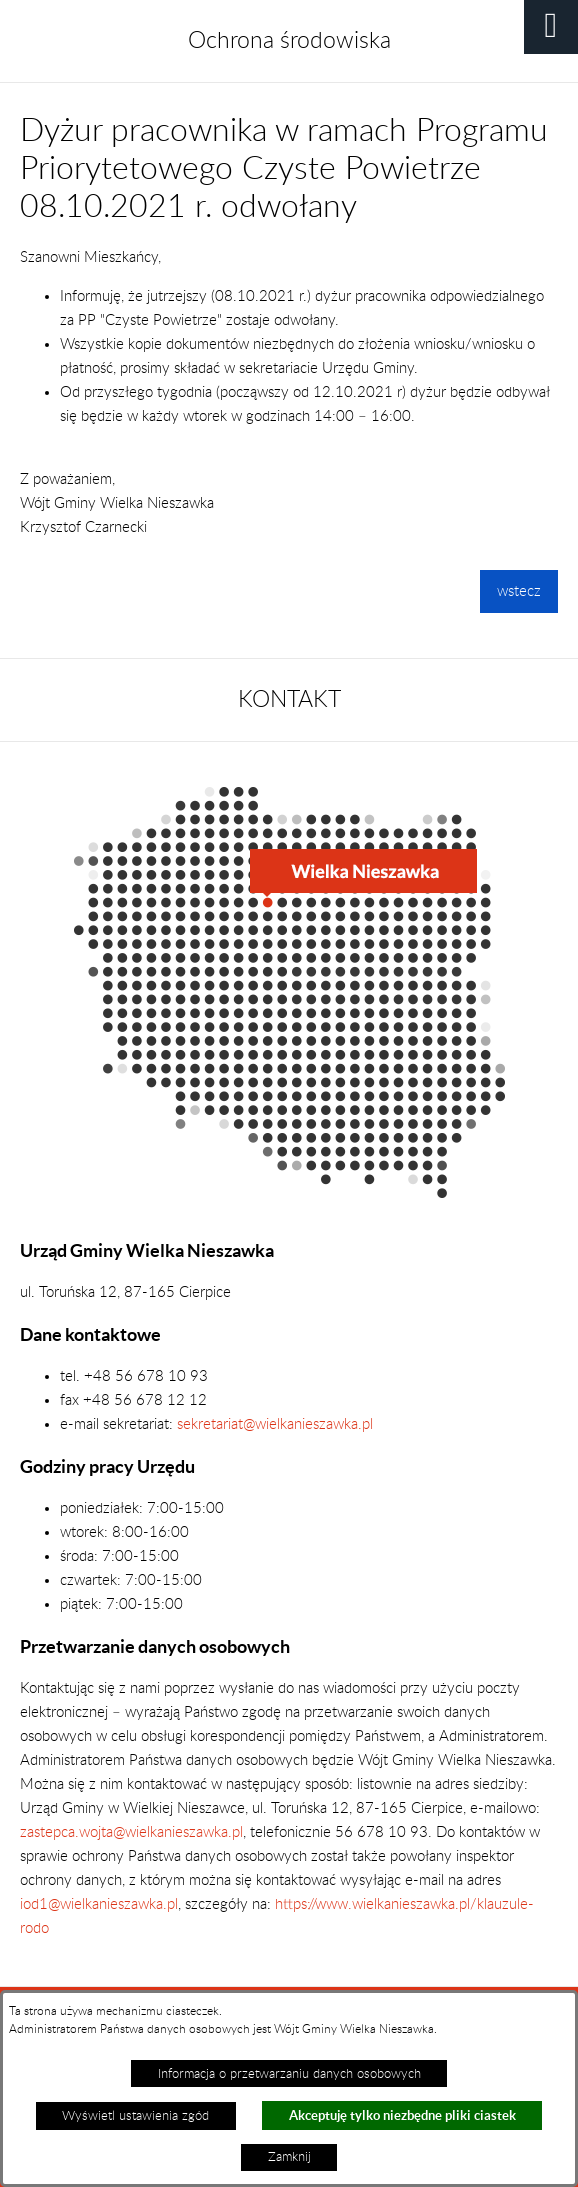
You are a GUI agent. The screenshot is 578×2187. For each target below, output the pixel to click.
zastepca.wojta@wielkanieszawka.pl (131, 1832)
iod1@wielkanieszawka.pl (99, 1904)
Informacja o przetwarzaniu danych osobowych (289, 2074)
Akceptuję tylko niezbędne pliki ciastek (402, 2115)
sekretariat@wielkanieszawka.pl (275, 1424)
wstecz (519, 591)
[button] (551, 27)
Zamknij (289, 2157)
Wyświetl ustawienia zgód (135, 2116)
